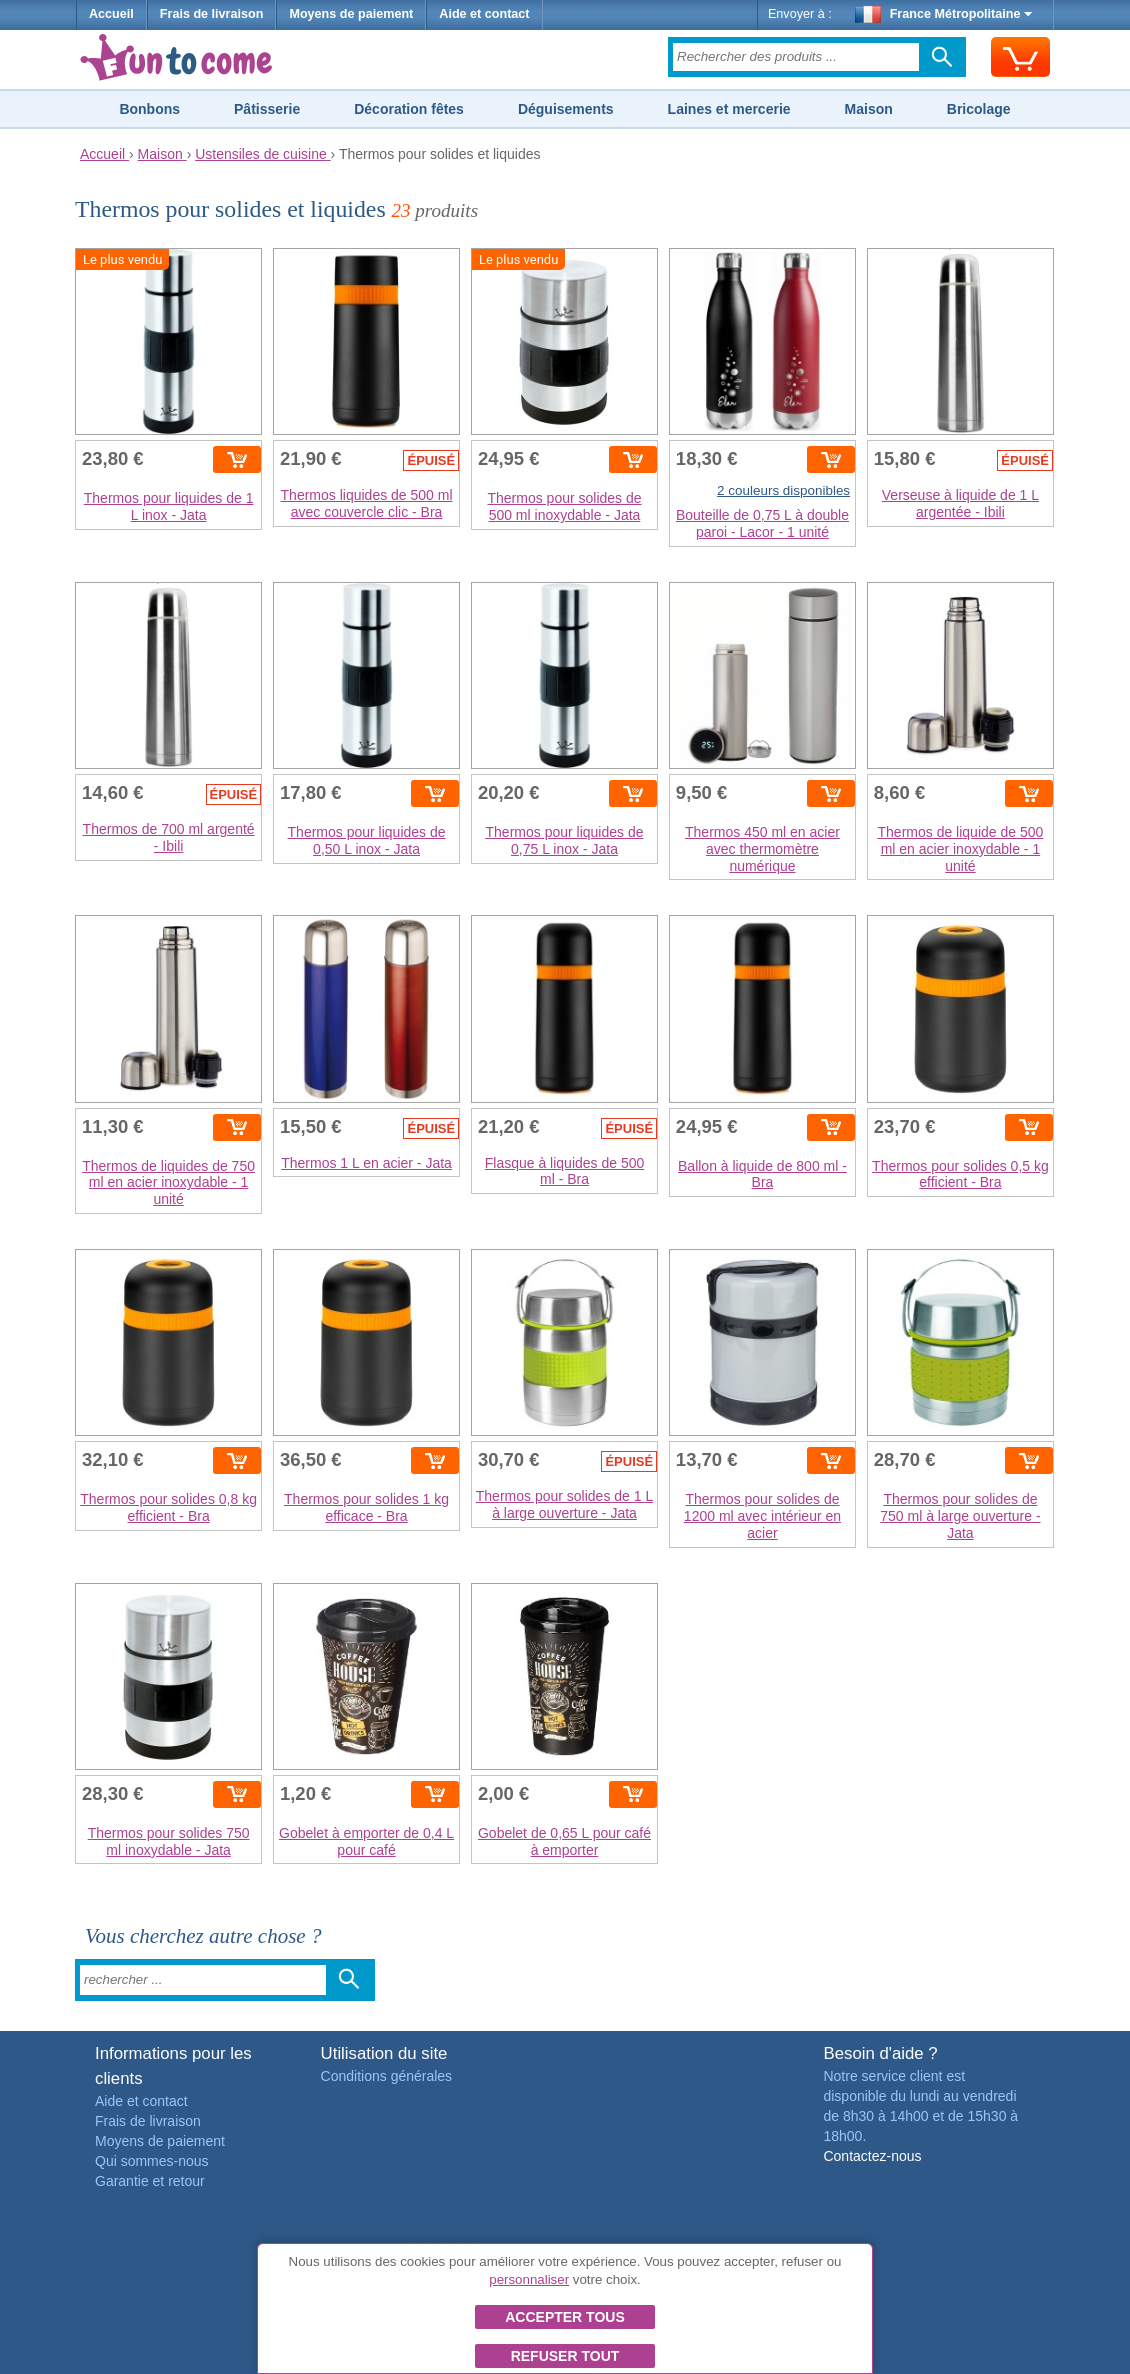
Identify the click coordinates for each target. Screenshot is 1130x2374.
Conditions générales (387, 2076)
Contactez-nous (872, 2156)
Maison (869, 109)
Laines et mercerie (729, 109)
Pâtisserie (267, 109)
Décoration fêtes (409, 109)
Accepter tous (565, 2317)
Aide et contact (484, 14)
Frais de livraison (212, 14)
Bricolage (979, 109)
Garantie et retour (150, 2181)
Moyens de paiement (351, 14)
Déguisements (566, 109)
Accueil (111, 14)
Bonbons (149, 109)
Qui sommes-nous (152, 2161)
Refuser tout (565, 2356)
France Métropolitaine (944, 14)
